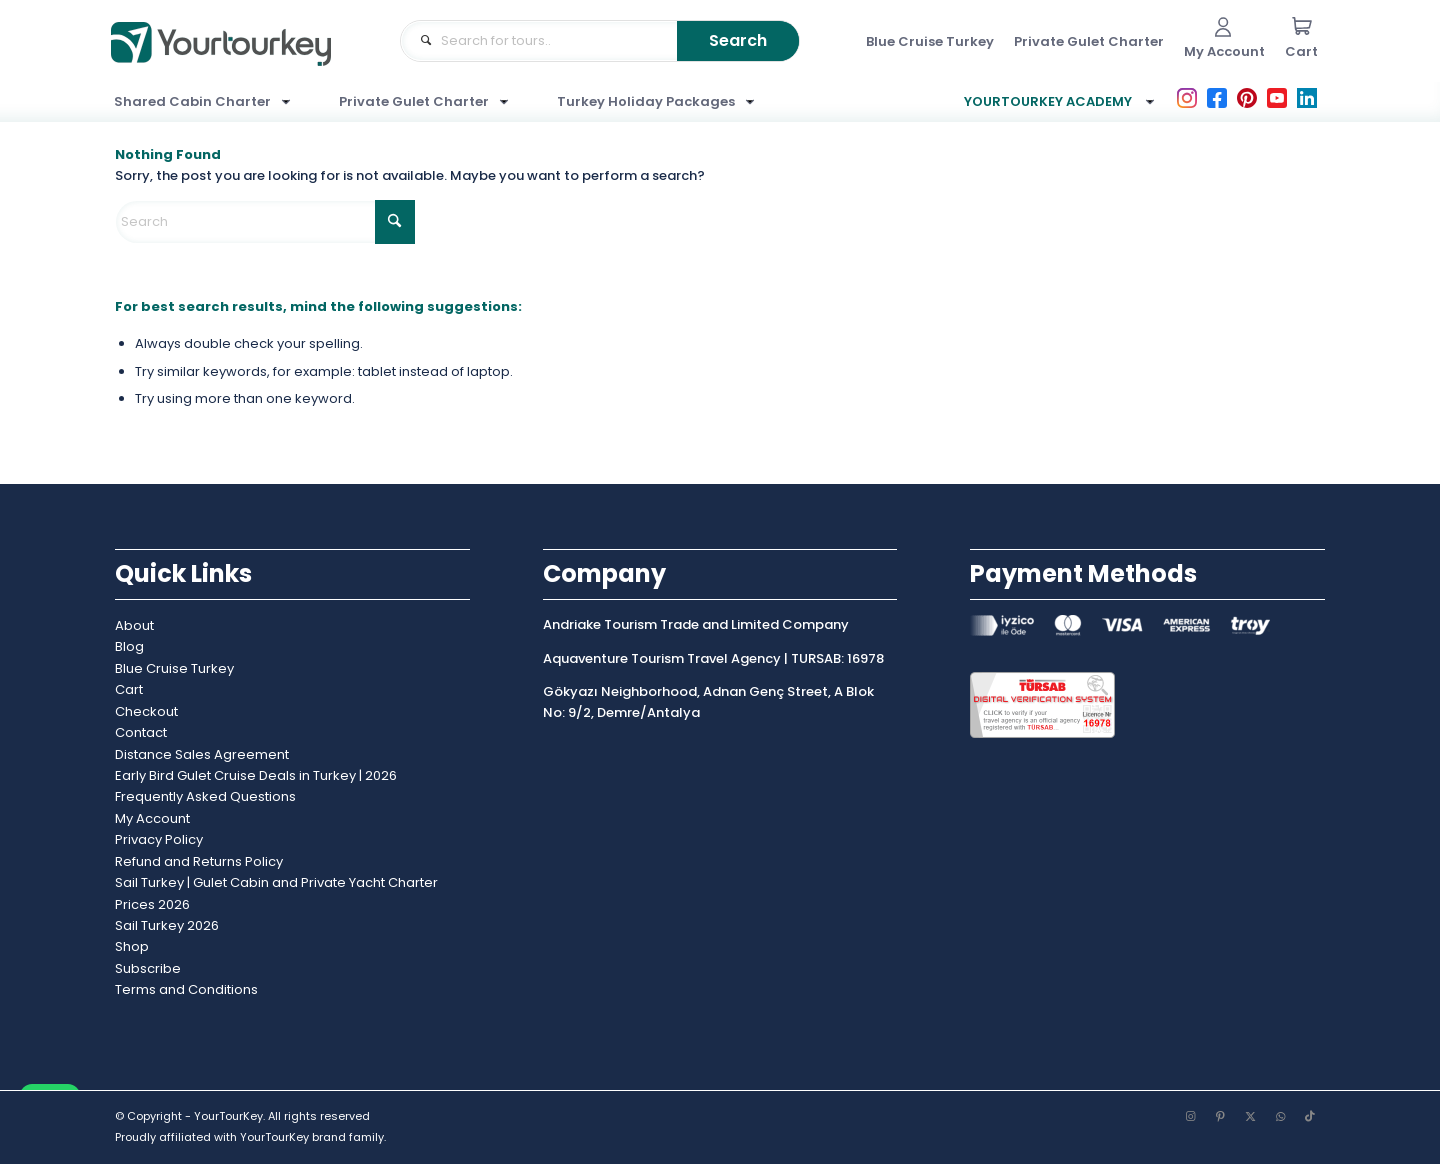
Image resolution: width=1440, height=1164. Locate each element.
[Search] (265, 222)
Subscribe (148, 968)
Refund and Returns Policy (199, 861)
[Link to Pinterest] (1220, 1116)
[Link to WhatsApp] (1280, 1116)
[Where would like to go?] (600, 41)
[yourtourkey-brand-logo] (221, 62)
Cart (129, 689)
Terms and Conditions (186, 989)
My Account (152, 818)
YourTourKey (274, 1137)
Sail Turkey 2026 (167, 925)
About (134, 625)
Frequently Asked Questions (205, 796)
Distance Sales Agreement (202, 754)
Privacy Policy (159, 839)
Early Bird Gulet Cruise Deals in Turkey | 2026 (256, 775)
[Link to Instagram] (1190, 1116)
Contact (141, 732)
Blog (129, 646)
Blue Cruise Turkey (174, 668)
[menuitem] (930, 42)
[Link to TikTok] (1310, 1116)
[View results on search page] (738, 41)
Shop (132, 946)
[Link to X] (1250, 1116)
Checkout (146, 711)
